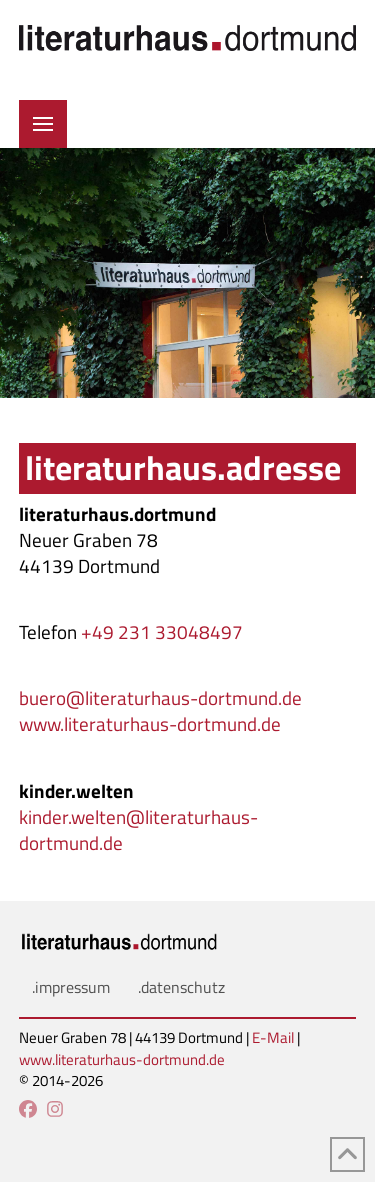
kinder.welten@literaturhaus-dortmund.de (138, 830)
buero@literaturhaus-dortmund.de (160, 698)
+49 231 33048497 (162, 632)
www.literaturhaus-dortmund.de (150, 724)
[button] (43, 124)
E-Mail (273, 1037)
